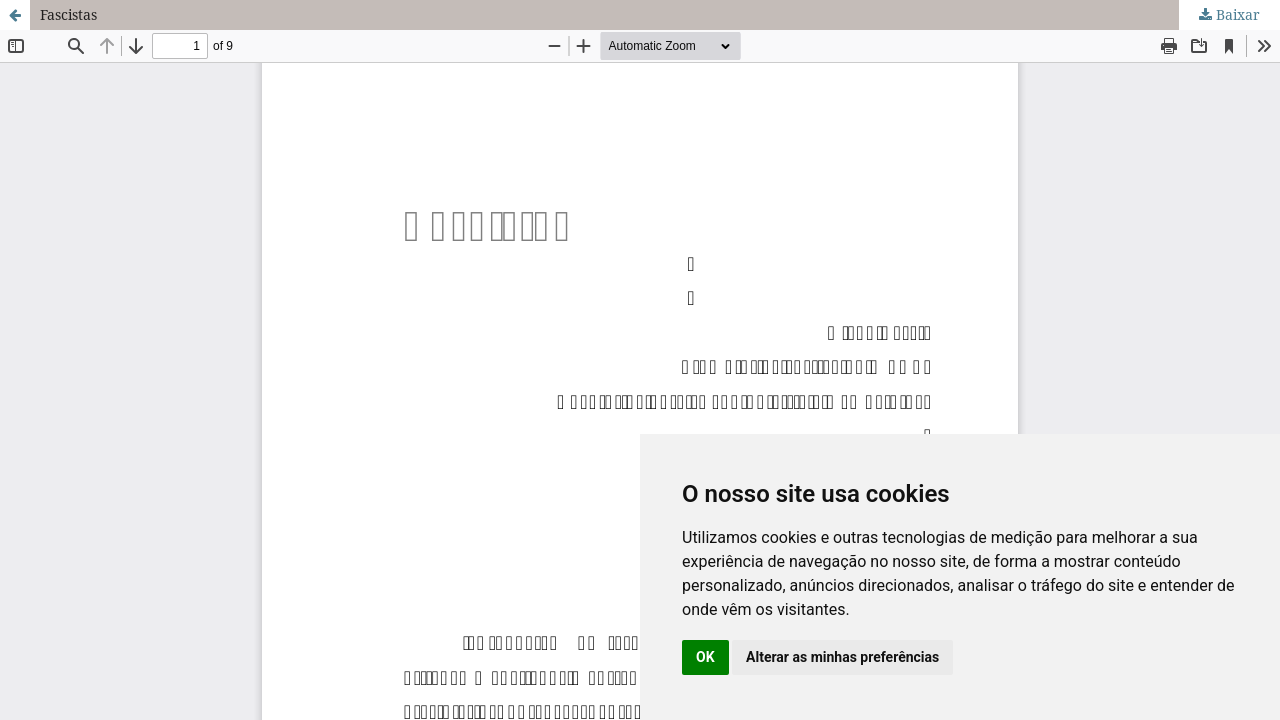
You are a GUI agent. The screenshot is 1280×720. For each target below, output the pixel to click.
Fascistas (68, 14)
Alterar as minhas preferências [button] (842, 657)
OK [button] (705, 657)
